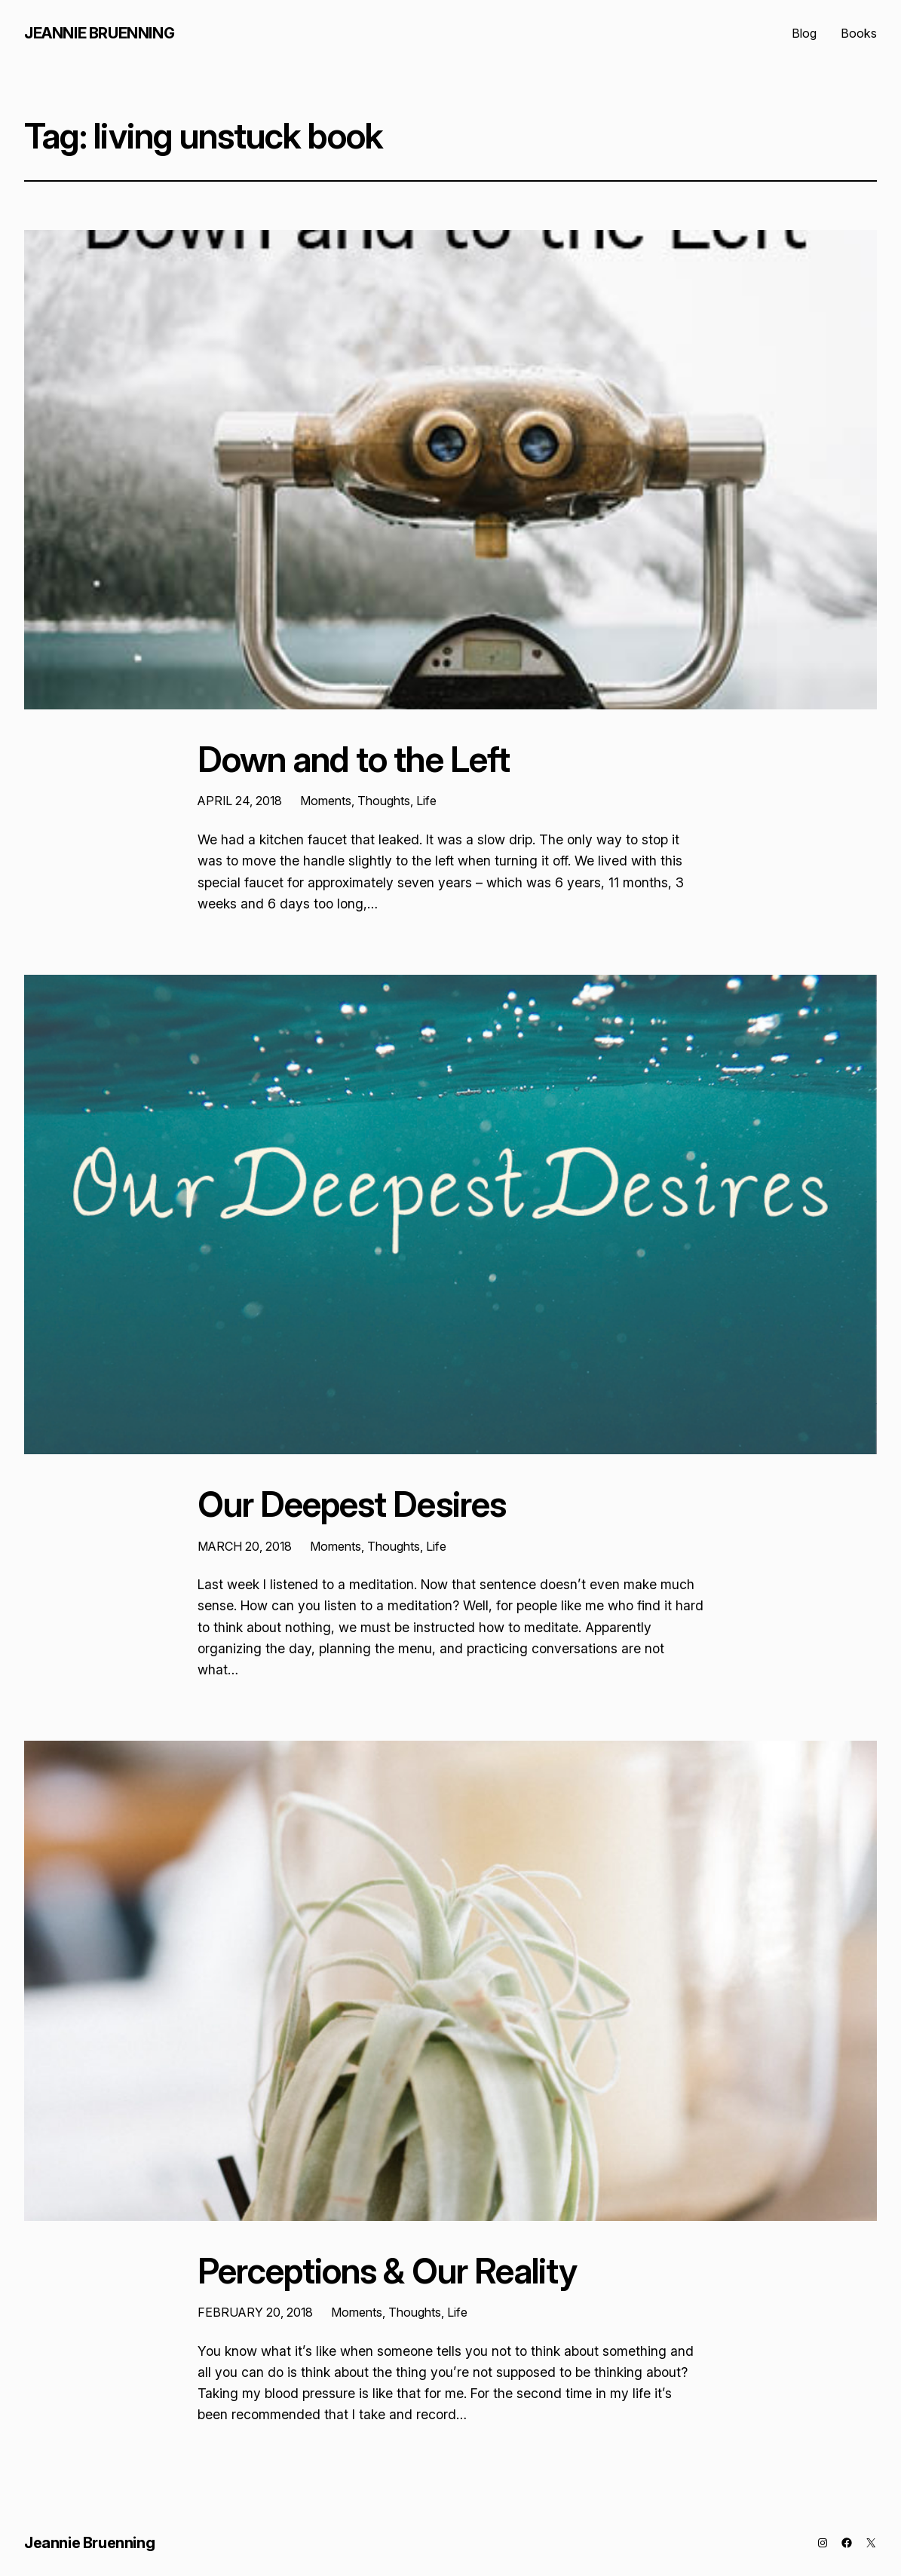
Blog (804, 33)
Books (859, 33)
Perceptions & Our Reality (388, 2271)
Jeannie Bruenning (99, 33)
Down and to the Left (354, 760)
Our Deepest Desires (352, 1504)
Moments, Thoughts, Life (368, 800)
